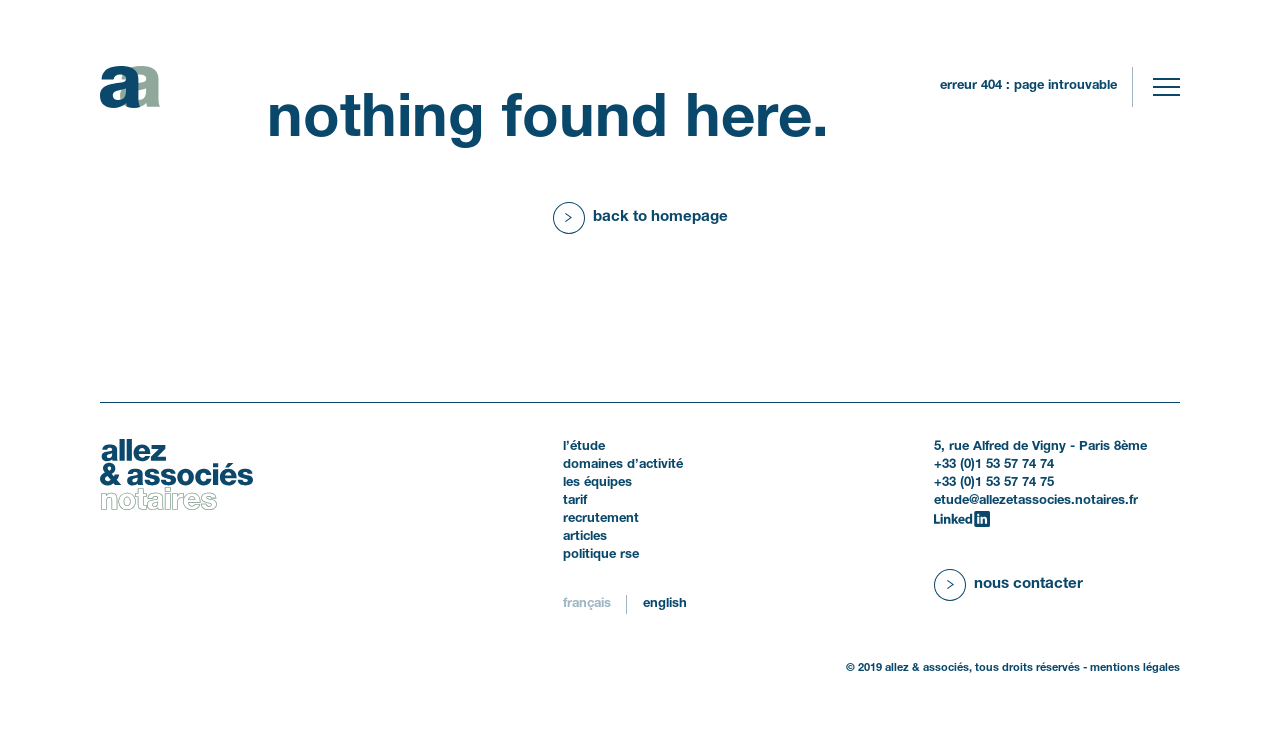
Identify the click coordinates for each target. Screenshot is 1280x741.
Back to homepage (660, 217)
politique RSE (601, 555)
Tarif (575, 501)
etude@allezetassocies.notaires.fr (1036, 501)
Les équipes (597, 483)
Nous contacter (1028, 584)
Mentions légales (1135, 668)
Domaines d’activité (623, 465)
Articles (585, 537)
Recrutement (601, 519)
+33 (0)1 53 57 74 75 (994, 483)
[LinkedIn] (962, 519)
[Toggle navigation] (1166, 87)
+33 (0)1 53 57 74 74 (994, 465)
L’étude (584, 447)
